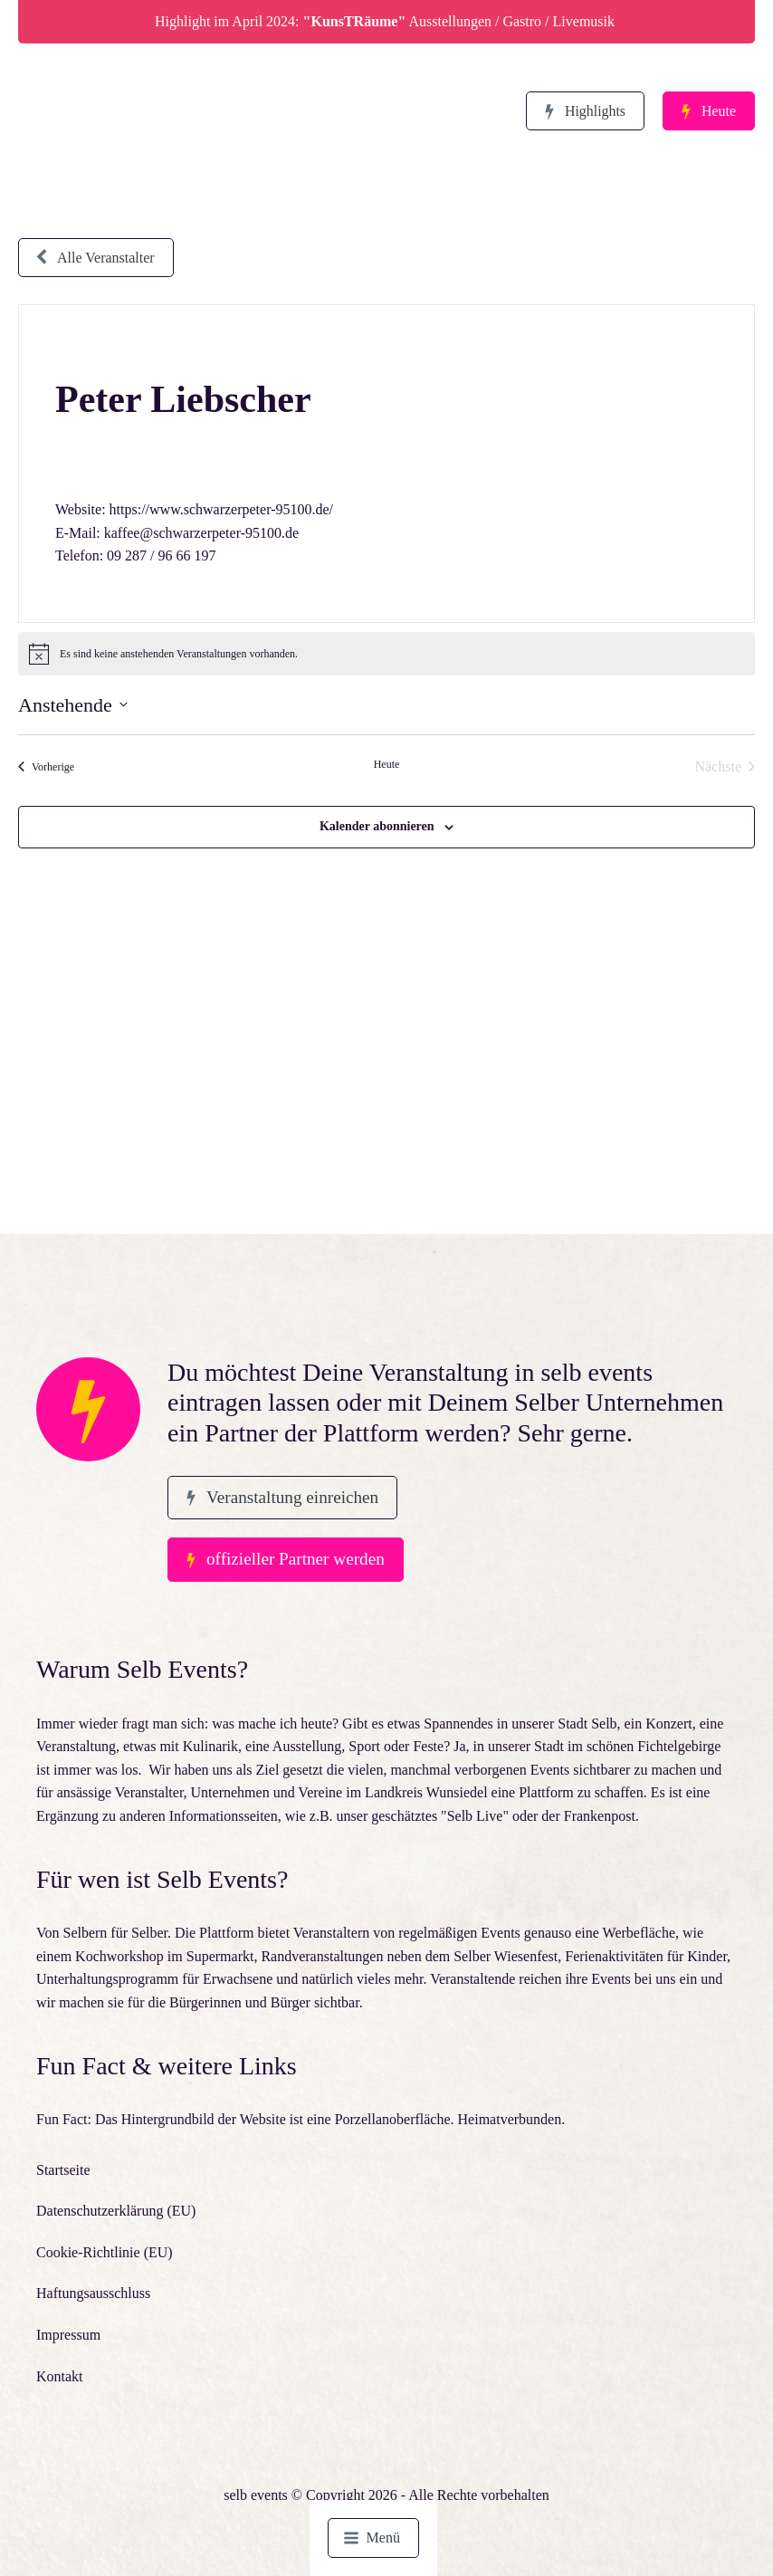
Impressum (68, 2334)
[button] (584, 111)
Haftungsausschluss (93, 2293)
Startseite (63, 2170)
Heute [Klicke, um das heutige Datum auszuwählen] (387, 764)
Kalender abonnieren (377, 826)
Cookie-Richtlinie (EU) (104, 2252)
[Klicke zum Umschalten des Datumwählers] (73, 705)
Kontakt (59, 2376)
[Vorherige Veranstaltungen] (46, 767)
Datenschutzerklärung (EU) (116, 2210)
